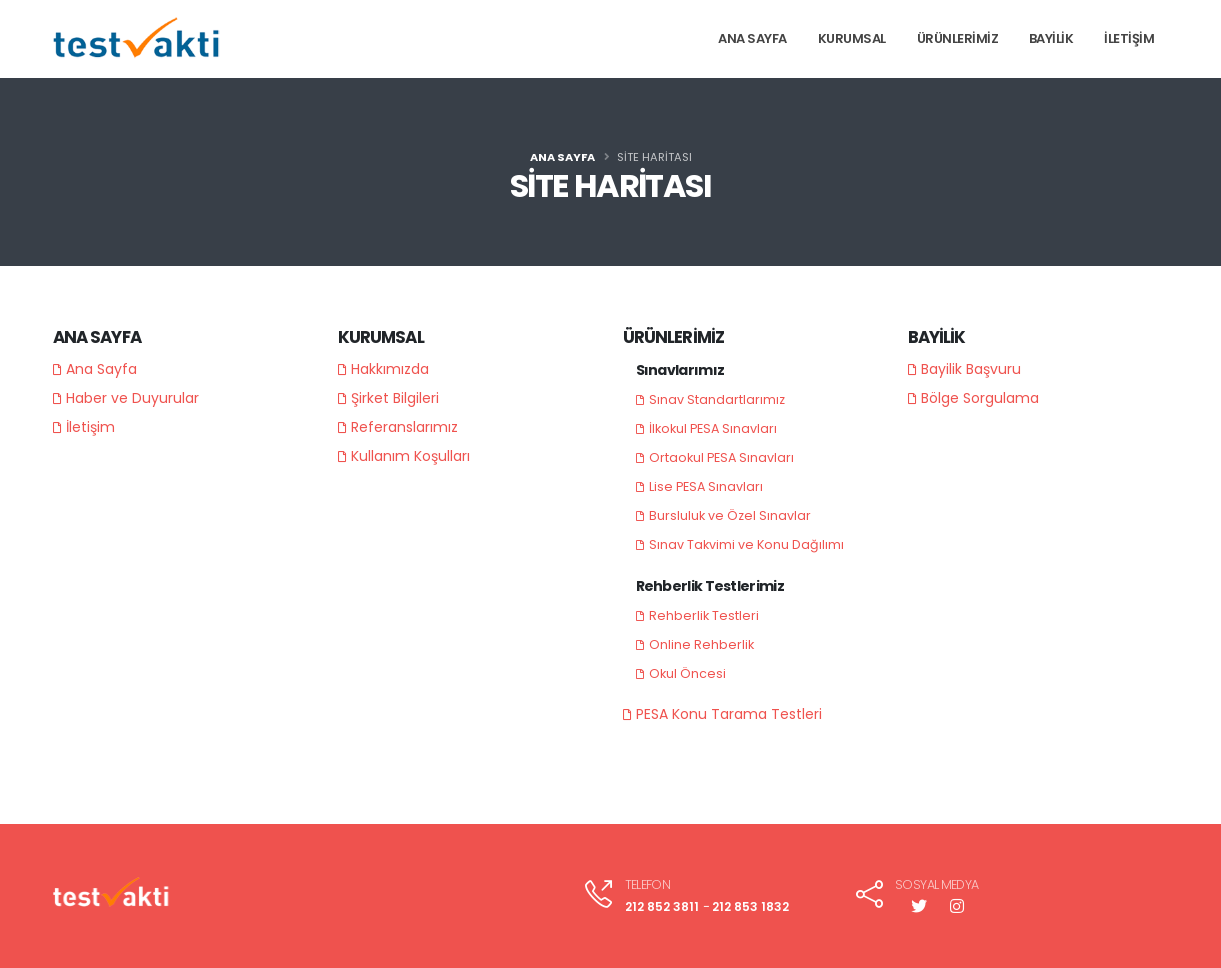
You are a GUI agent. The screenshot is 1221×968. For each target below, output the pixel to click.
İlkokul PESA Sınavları (713, 428)
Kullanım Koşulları (410, 456)
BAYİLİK (1051, 38)
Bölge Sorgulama (980, 398)
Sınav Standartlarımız (717, 399)
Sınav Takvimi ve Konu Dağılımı (746, 544)
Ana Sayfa (101, 369)
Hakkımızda (390, 369)
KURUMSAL (852, 38)
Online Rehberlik (701, 644)
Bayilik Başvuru (971, 369)
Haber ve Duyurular (132, 398)
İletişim (90, 427)
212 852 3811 (657, 906)
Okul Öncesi (687, 673)
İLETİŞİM (1129, 38)
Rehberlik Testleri (704, 615)
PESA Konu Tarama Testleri (729, 714)
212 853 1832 (749, 906)
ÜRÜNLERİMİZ (958, 38)
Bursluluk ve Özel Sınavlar (730, 515)
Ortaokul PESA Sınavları (721, 457)
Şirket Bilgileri (395, 398)
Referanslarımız (404, 427)
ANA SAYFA (752, 38)
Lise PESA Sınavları (706, 486)
